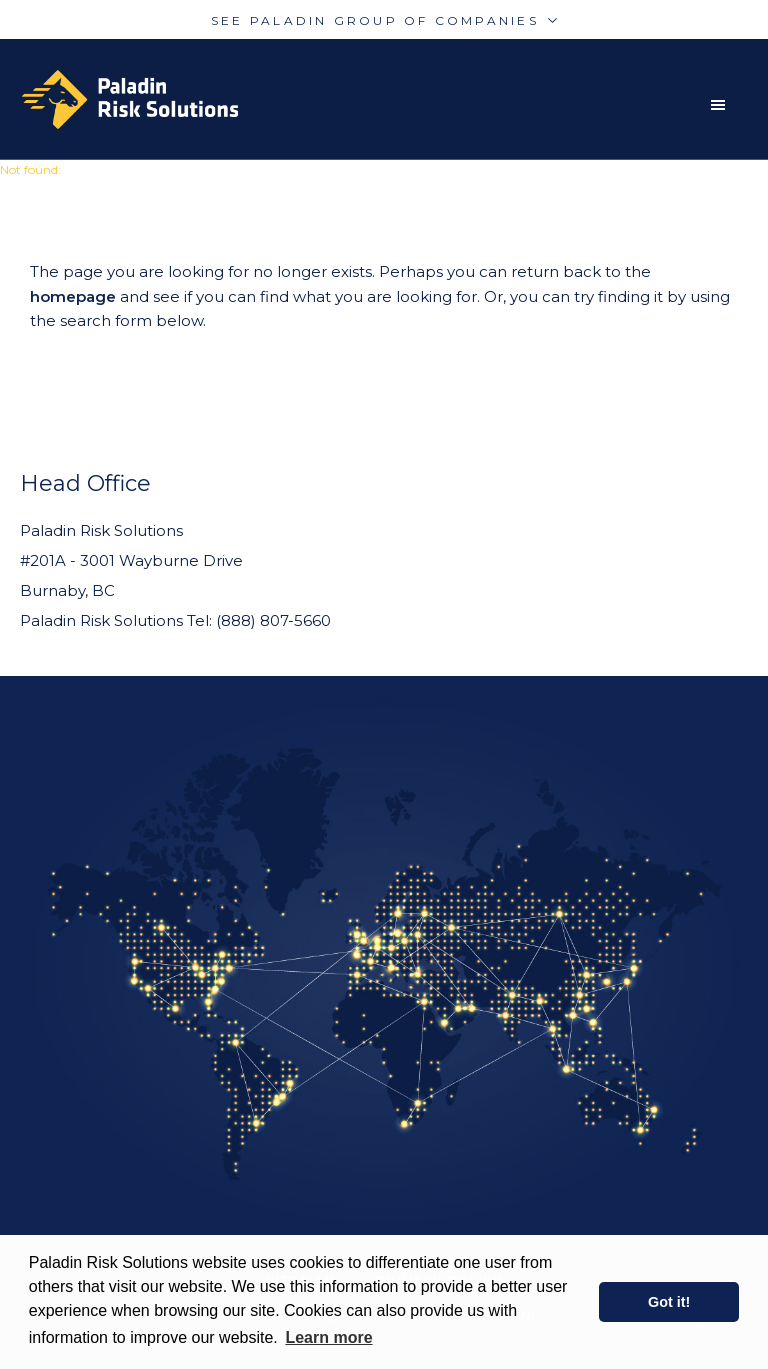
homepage (73, 296)
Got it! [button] (669, 1302)
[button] (723, 105)
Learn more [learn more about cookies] (328, 1337)
